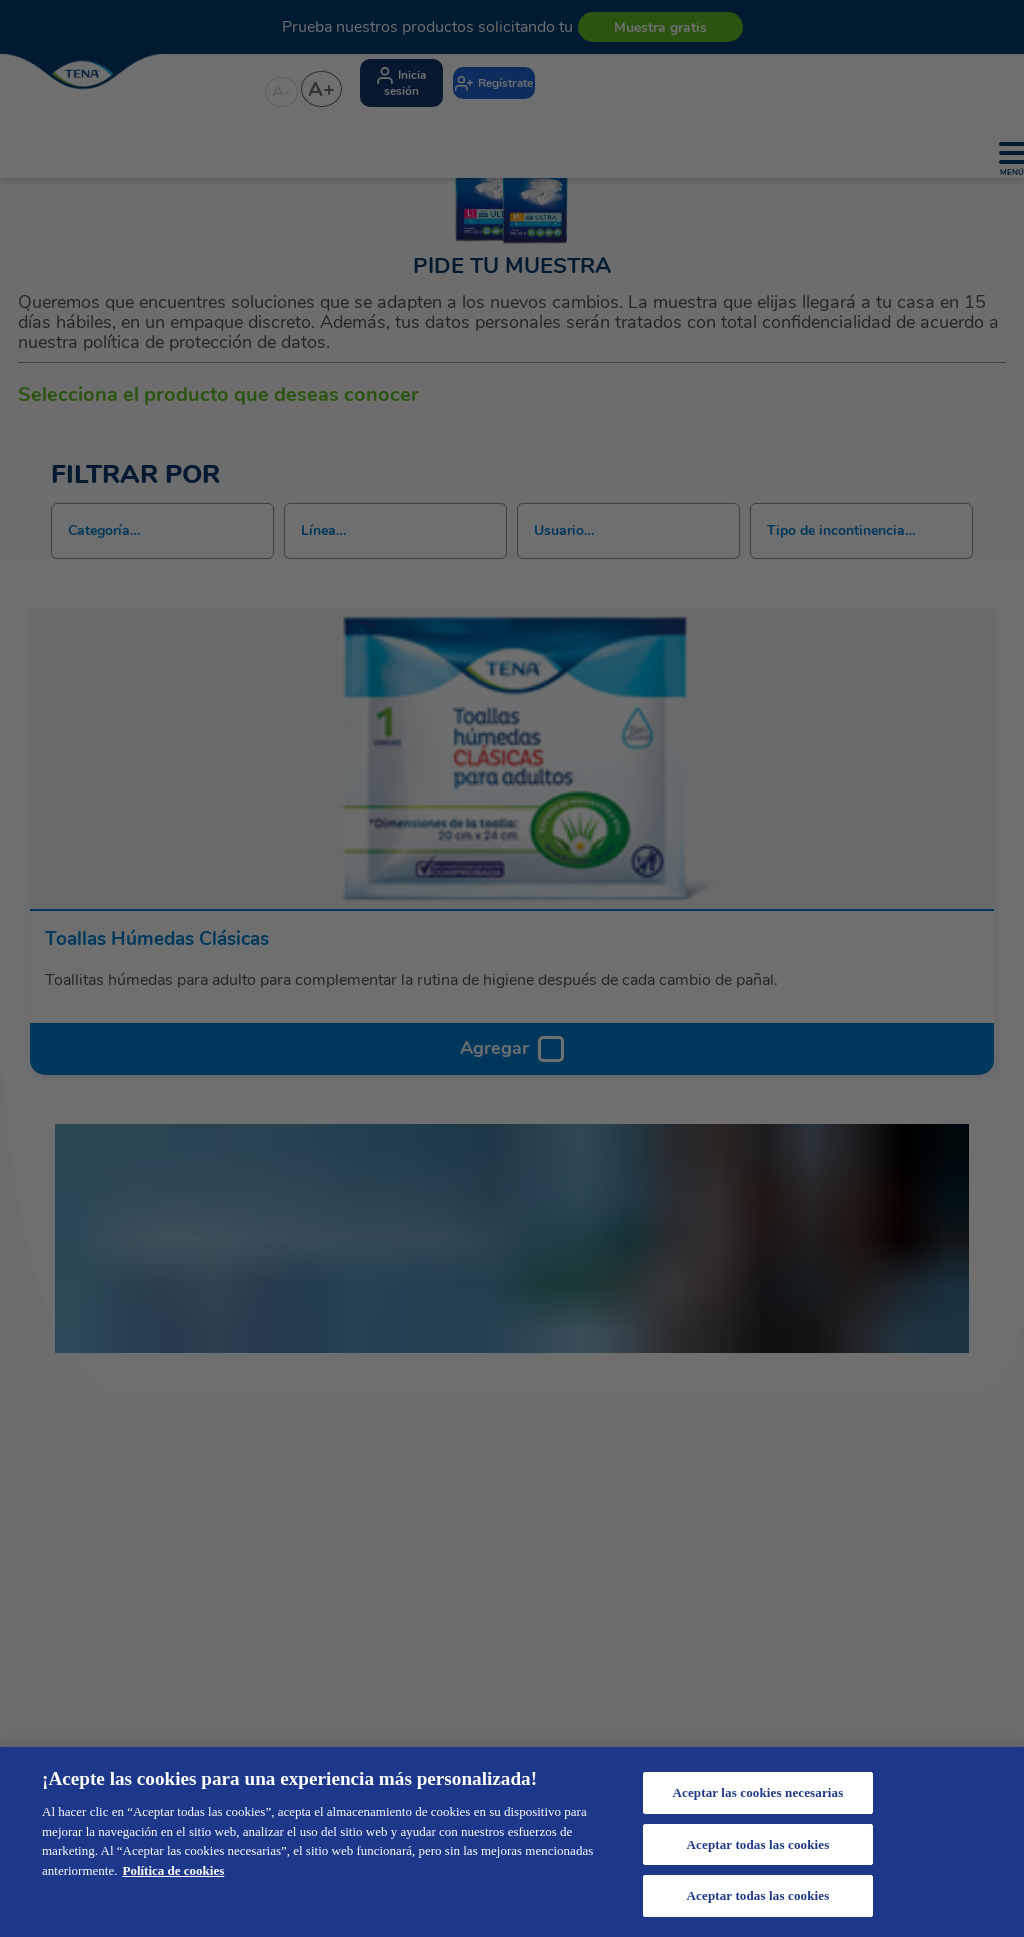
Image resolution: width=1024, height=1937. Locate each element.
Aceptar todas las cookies (758, 1844)
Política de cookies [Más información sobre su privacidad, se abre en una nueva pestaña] (173, 1870)
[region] (512, 1842)
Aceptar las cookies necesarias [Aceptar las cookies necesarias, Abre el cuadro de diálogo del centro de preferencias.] (758, 1792)
